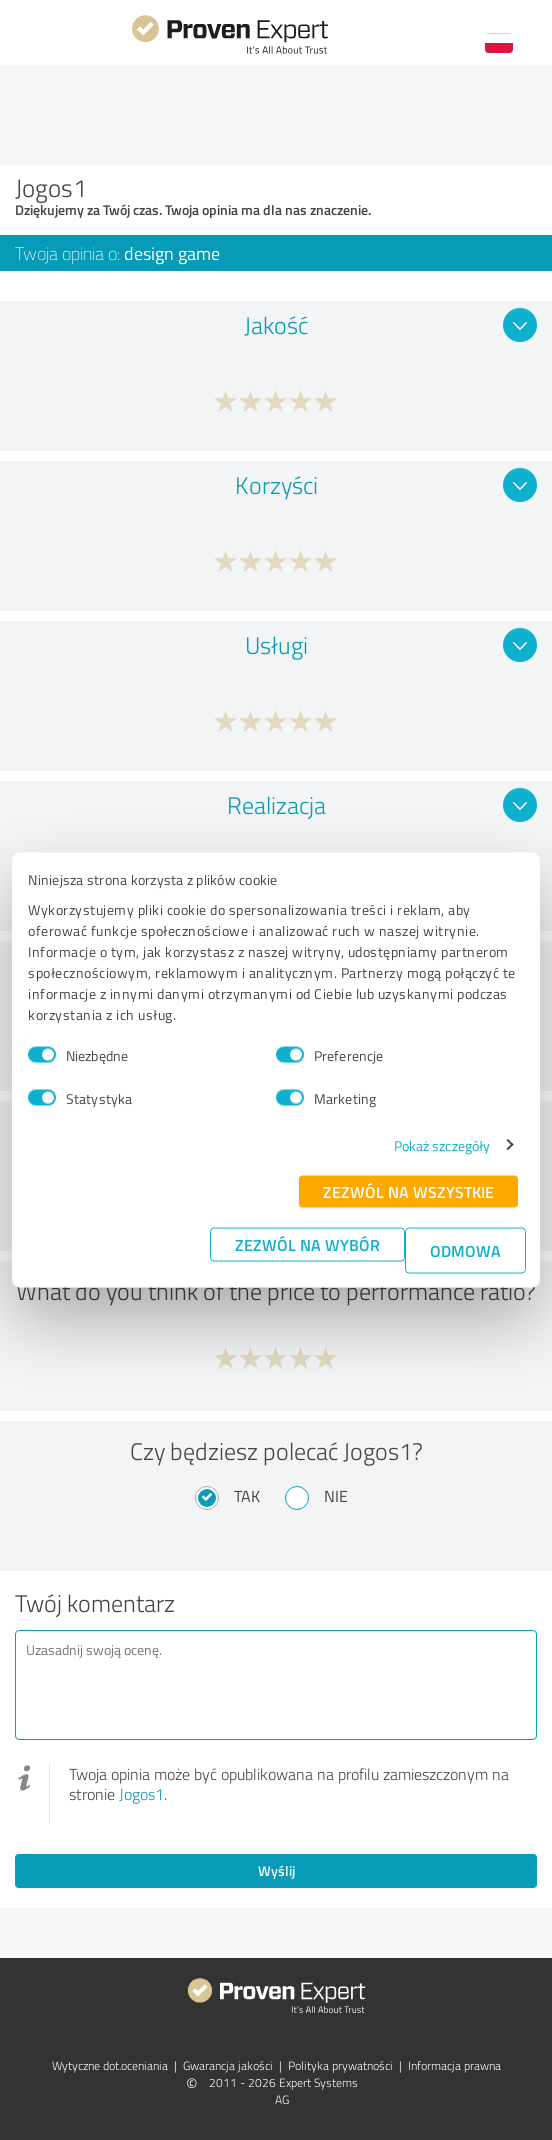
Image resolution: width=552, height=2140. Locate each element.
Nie (336, 1496)
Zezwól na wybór (307, 1243)
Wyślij (276, 1870)
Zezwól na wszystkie (408, 1190)
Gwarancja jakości (228, 2065)
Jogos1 (141, 1794)
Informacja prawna (454, 2065)
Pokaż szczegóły (442, 1144)
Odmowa (465, 1249)
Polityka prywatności (340, 2065)
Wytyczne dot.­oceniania (110, 2065)
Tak (247, 1496)
